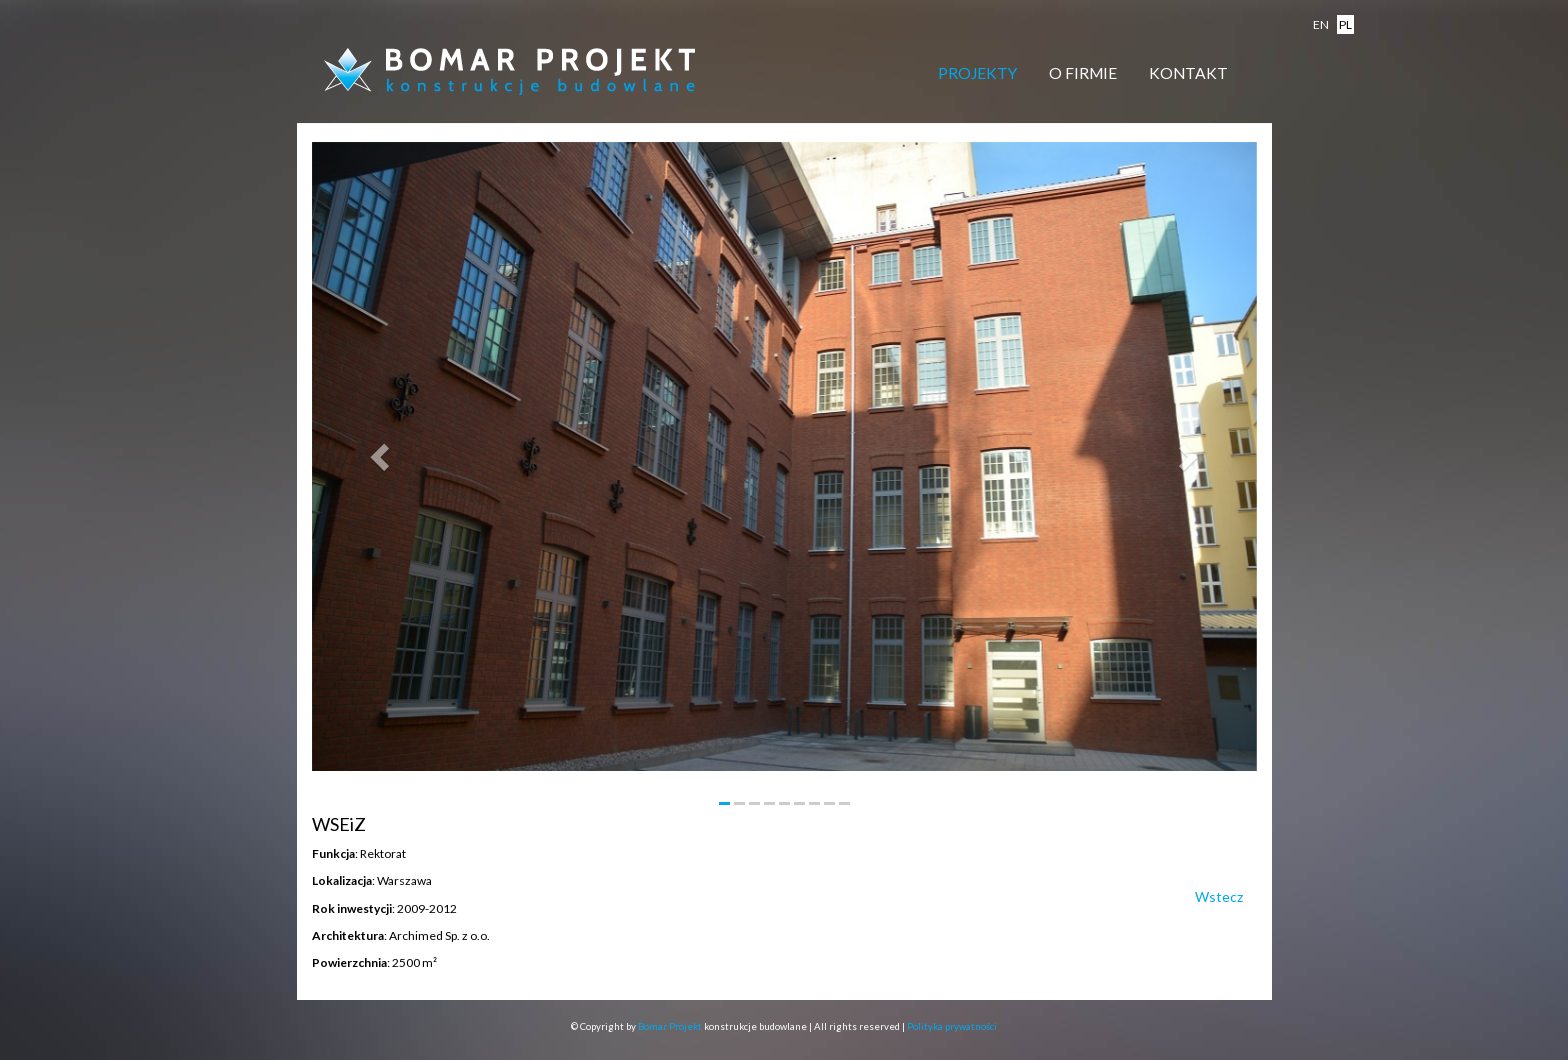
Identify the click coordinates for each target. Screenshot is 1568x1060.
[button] (383, 456)
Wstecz (1219, 896)
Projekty (977, 73)
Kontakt (1188, 73)
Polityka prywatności (952, 1026)
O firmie (1083, 73)
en (1321, 24)
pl (1345, 24)
